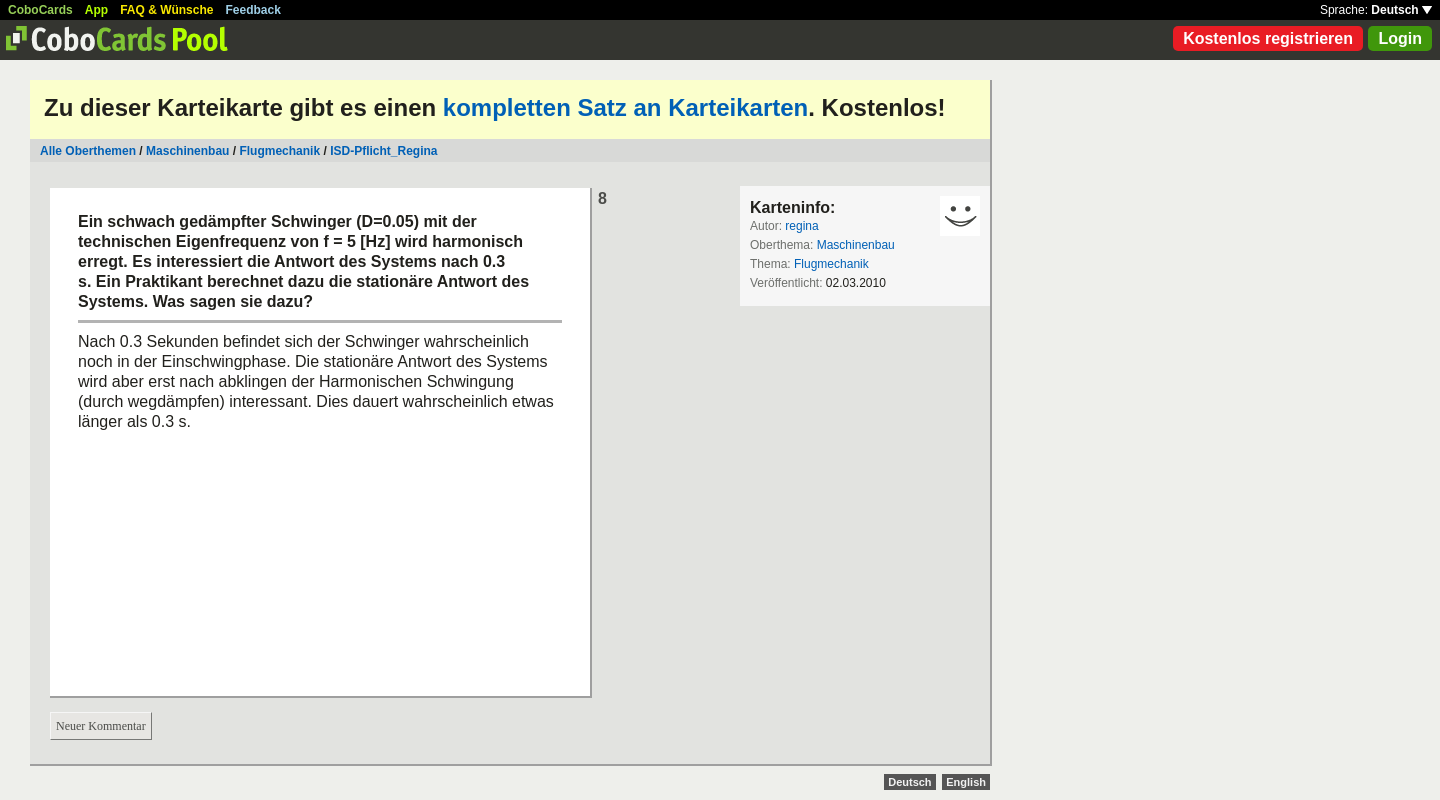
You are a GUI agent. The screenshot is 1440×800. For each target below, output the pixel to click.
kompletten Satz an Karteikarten (625, 107)
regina (801, 226)
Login (1400, 38)
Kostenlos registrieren (1268, 38)
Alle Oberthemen (88, 151)
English (966, 782)
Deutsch (1401, 10)
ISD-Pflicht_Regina (383, 151)
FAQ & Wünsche (166, 10)
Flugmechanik (279, 151)
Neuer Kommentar (101, 726)
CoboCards (40, 10)
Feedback (253, 10)
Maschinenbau (187, 151)
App (96, 10)
